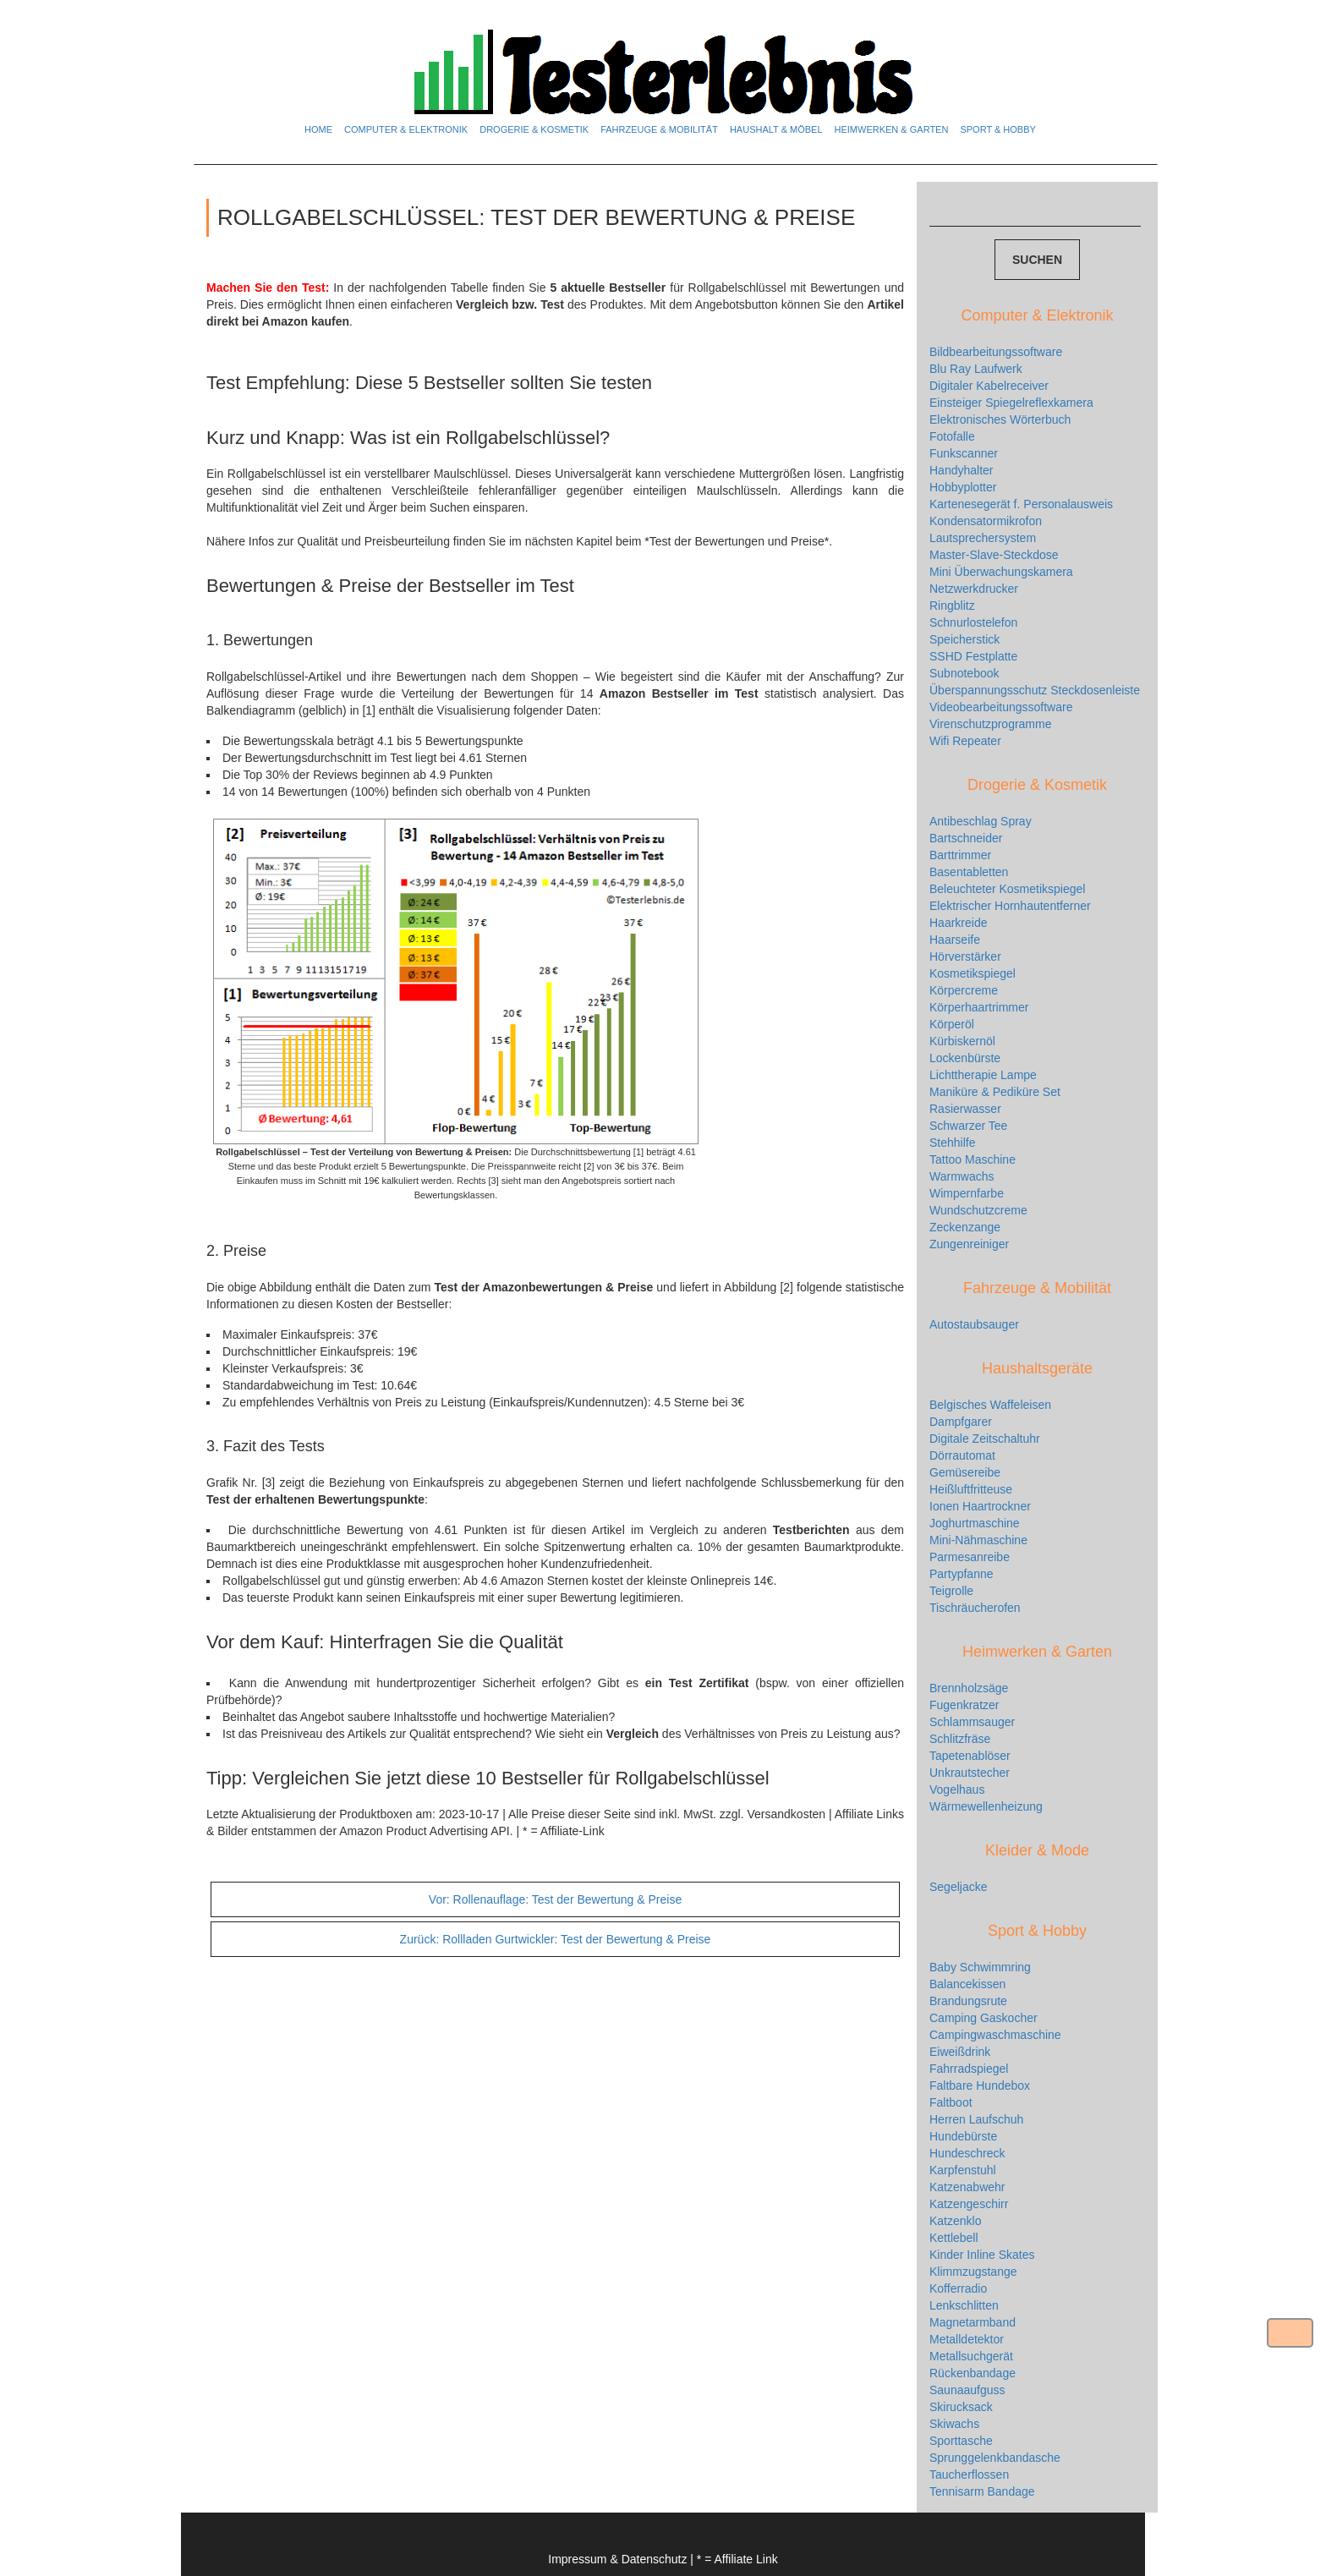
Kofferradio (958, 2288)
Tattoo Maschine (972, 1159)
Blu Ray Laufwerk (975, 368)
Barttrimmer (960, 855)
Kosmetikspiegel (972, 973)
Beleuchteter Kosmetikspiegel (1007, 889)
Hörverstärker (965, 956)
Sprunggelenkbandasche (994, 2457)
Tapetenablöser (970, 1755)
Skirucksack (961, 2407)
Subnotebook (964, 673)
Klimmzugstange (973, 2271)
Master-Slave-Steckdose (994, 555)
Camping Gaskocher (983, 2018)
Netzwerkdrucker (973, 588)
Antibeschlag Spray (980, 821)
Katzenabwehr (967, 2187)
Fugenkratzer (964, 1705)
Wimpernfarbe (966, 1193)
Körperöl (951, 1024)
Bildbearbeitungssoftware (995, 352)
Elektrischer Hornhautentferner (1010, 906)
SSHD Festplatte (973, 656)
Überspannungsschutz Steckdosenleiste (1034, 690)
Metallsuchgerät (971, 2356)
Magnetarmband (972, 2322)
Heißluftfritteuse (970, 1489)
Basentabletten (968, 872)
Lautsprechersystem (982, 538)
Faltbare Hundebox (979, 2085)
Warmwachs (961, 1176)
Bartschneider (965, 838)
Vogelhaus (956, 1789)
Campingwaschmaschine (995, 2035)
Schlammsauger (972, 1722)
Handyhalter (961, 470)
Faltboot (951, 2102)
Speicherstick (964, 639)
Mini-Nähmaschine (978, 1540)
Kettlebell (953, 2237)
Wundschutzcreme (978, 1210)
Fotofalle (952, 436)
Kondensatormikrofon (985, 521)
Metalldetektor (966, 2339)
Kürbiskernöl (962, 1041)
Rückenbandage (972, 2373)
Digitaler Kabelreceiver (989, 385)
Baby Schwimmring (980, 1967)
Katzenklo (955, 2221)
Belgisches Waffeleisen (990, 1404)
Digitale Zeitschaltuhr (984, 1438)
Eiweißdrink (959, 2051)
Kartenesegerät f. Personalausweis (1021, 504)
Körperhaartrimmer (978, 1007)
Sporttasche (961, 2440)
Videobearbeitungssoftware (1000, 707)
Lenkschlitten (964, 2305)
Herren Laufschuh (976, 2119)
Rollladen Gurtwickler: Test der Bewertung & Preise (555, 1939)
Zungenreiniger (969, 1244)
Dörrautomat (962, 1455)
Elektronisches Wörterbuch (1000, 419)
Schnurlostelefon (973, 622)
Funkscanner (963, 453)
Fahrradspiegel (968, 2068)
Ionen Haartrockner (980, 1506)
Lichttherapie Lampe (983, 1075)
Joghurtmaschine (974, 1523)
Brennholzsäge (968, 1688)
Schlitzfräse (959, 1739)
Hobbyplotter (962, 487)
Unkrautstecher (969, 1772)
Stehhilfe (952, 1142)
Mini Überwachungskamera (1001, 571)
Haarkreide (958, 922)
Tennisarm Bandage (982, 2491)
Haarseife (954, 939)
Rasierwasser (965, 1108)
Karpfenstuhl (962, 2170)
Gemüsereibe (964, 1472)
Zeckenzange (964, 1227)
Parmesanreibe (969, 1557)
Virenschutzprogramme (990, 724)
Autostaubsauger (974, 1324)
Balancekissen (967, 1984)
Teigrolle (951, 1591)
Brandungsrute (968, 2001)
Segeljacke (958, 1887)
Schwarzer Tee (968, 1125)
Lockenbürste (964, 1058)
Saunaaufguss (967, 2390)
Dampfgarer (960, 1421)
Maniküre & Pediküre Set (994, 1092)
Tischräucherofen (975, 1607)
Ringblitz (952, 605)
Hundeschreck (967, 2153)
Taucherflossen (969, 2474)
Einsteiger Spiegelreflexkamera (1011, 402)
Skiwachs (954, 2424)
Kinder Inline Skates (982, 2254)
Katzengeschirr (968, 2204)
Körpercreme (963, 990)
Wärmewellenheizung (986, 1806)
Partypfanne (961, 1574)
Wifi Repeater (965, 741)
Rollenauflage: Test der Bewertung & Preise (555, 1899)
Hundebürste (963, 2136)
